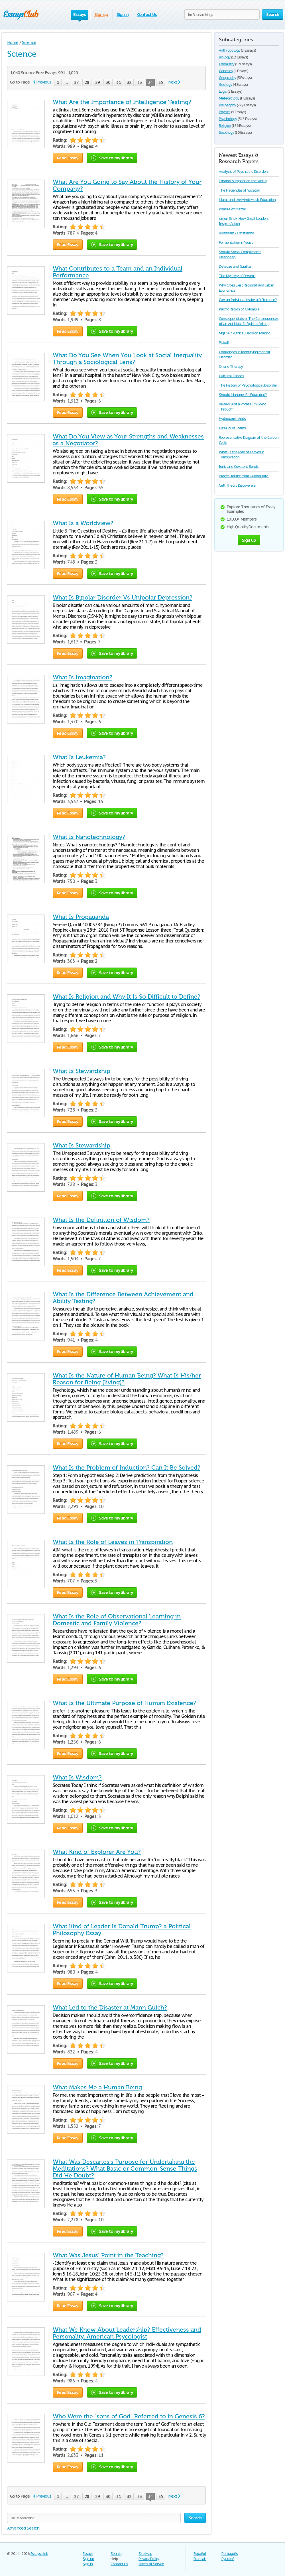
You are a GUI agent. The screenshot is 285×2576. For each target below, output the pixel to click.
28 (87, 82)
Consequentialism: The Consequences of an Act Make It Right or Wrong (248, 321)
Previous (44, 82)
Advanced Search (23, 2528)
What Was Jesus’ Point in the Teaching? (108, 2255)
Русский (227, 2558)
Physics (224, 111)
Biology (224, 57)
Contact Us (147, 14)
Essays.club (39, 2553)
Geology (225, 84)
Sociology (226, 132)
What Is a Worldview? (83, 523)
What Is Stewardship (81, 1071)
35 (160, 82)
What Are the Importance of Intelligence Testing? (122, 102)
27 (76, 82)
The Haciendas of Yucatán (239, 190)
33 (139, 82)
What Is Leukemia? (79, 757)
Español (200, 2553)
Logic (223, 91)
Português (229, 2553)
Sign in (123, 14)
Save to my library (112, 158)
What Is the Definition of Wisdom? (101, 1219)
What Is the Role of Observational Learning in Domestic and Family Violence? (117, 1620)
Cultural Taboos (231, 375)
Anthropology (229, 50)
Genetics (226, 70)
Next (172, 82)
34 (150, 83)
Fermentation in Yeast (236, 242)
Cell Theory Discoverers (237, 485)
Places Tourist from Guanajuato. (244, 476)
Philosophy (227, 105)
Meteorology (229, 98)
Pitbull (224, 342)
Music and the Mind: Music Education (247, 199)
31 (118, 82)
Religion (225, 125)
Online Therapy (231, 366)
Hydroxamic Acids (232, 418)
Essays (88, 2553)
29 (97, 82)
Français (200, 2558)
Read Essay (67, 158)
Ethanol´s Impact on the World (242, 180)
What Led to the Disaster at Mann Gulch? (110, 2007)
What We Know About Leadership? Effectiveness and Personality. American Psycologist (127, 2333)
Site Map (145, 2553)
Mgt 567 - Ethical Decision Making (244, 333)
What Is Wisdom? (77, 1777)
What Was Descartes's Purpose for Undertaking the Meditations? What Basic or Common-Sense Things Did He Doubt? (125, 2168)
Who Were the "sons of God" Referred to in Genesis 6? (129, 2416)
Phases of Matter (232, 209)
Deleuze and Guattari (235, 266)
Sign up (101, 14)
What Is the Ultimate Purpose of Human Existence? (124, 1703)
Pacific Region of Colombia (239, 309)
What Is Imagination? (82, 677)
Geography (227, 77)
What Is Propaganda (81, 916)
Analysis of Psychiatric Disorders (243, 171)
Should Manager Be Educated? (243, 394)
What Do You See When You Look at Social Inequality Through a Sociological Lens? (127, 358)
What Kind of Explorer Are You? (97, 1851)
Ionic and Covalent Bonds (238, 466)
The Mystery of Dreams (237, 275)
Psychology (228, 118)
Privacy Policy (149, 2558)
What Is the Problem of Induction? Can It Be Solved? (126, 1467)
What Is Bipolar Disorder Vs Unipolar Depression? (122, 597)
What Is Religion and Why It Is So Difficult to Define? (126, 996)
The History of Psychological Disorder (248, 385)
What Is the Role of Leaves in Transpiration (113, 1542)
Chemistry (226, 64)
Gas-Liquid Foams (232, 428)
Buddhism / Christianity (236, 233)
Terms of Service (151, 2563)
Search (116, 2553)
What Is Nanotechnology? (89, 837)
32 (129, 82)
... (67, 82)
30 (108, 82)
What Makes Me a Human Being (97, 2087)
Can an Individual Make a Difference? (248, 299)
